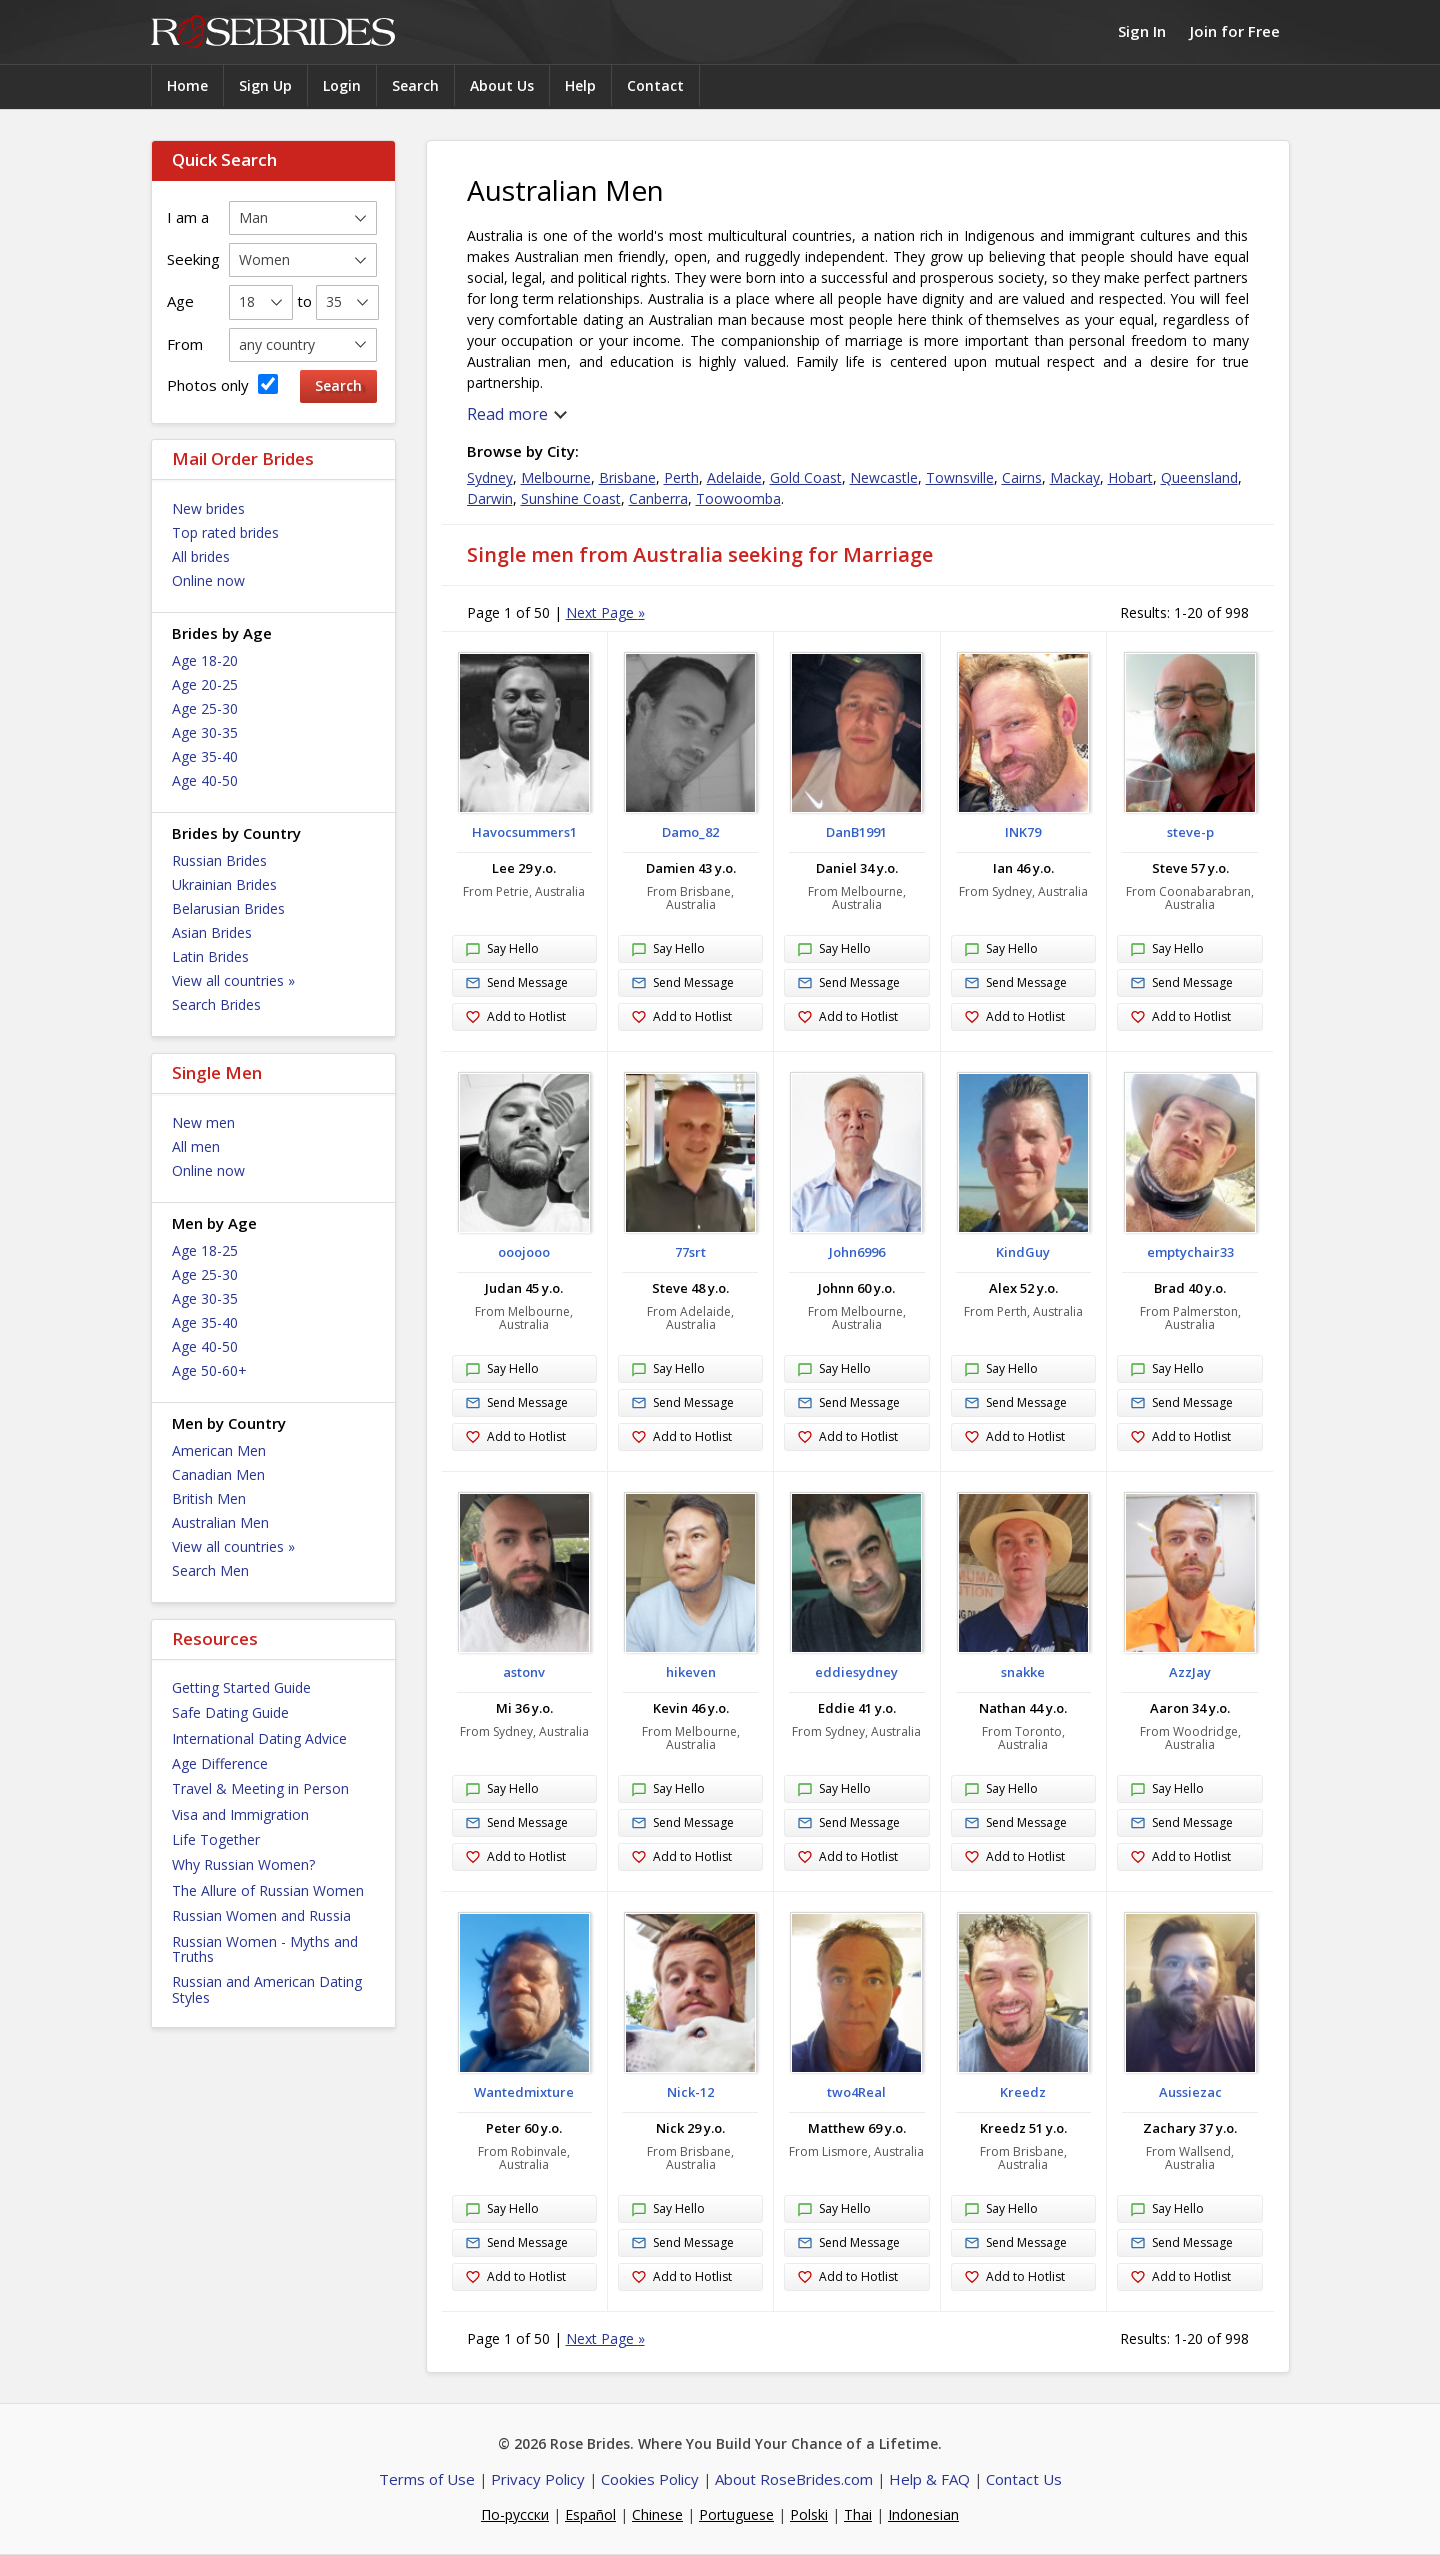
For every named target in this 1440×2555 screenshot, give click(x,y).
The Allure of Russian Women (268, 1890)
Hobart (1130, 477)
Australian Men (220, 1522)
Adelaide (734, 477)
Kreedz (1023, 2092)
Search (415, 85)
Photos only (222, 384)
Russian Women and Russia (261, 1915)
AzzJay (1190, 1672)
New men (203, 1122)
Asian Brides (212, 932)
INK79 (1023, 832)
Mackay (1075, 477)
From (185, 344)
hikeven (691, 1672)
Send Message (516, 983)
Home (187, 85)
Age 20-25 (205, 684)
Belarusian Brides (228, 908)
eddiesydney (856, 1672)
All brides (201, 556)
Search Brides (216, 1004)
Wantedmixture (524, 2092)
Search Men (210, 1570)
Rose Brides (273, 32)
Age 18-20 (205, 660)
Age (180, 301)
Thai (858, 2514)
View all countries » (233, 980)
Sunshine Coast (571, 498)
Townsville (960, 477)
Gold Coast (806, 477)
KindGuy (1023, 1252)
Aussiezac (1190, 2092)
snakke (1023, 1672)
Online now (208, 580)
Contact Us (1024, 2479)
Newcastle (884, 477)
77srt (690, 1252)
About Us (502, 85)
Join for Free (1235, 31)
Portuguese (736, 2514)
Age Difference (220, 1763)
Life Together (216, 1839)
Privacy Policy (538, 2479)
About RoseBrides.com (794, 2479)
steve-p (1190, 832)
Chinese (657, 2514)
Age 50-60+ (209, 1370)
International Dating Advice (259, 1738)
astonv (524, 1672)
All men (196, 1146)
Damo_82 (690, 832)
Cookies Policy (650, 2479)
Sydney (490, 477)
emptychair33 (1190, 1252)
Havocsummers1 (524, 832)
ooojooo (524, 1252)
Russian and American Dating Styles (267, 1989)
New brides (208, 508)
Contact (655, 85)
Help (580, 85)
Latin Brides (210, 956)
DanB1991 (856, 832)
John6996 (857, 1252)
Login (342, 85)
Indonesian (923, 2514)
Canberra (658, 498)
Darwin (490, 498)
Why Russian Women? (243, 1864)
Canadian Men (218, 1474)
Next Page (605, 612)
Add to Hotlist (515, 1017)
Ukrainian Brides (224, 884)
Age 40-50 (205, 780)
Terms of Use (427, 2479)
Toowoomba (738, 498)
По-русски (515, 2514)
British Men (209, 1498)
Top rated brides (225, 532)
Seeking (193, 259)
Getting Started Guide (241, 1687)
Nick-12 (690, 2092)
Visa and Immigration (240, 1814)
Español (590, 2514)
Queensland (1199, 477)
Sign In (1142, 31)
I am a (188, 217)
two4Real (856, 2092)
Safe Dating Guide (230, 1712)
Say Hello (502, 950)
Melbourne (556, 477)
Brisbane (627, 477)
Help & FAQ (929, 2479)
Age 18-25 (205, 1250)
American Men (219, 1450)
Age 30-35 (205, 732)
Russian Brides (219, 860)
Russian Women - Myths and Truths (265, 1949)
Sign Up (265, 85)
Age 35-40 (205, 756)
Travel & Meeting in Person (260, 1788)
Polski (809, 2514)
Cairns (1022, 477)
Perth (681, 477)
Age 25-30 (205, 708)
